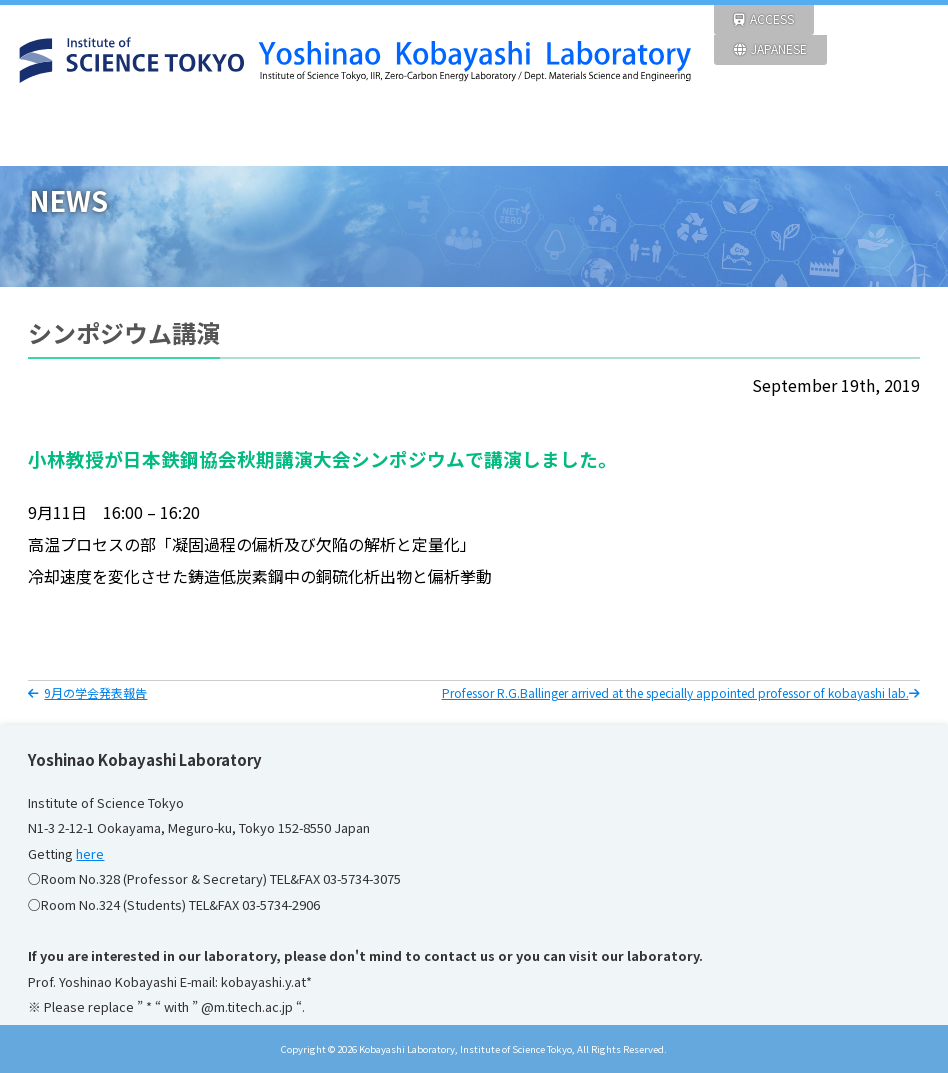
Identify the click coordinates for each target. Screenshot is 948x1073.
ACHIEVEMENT (533, 134)
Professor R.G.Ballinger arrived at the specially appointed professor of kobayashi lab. (681, 692)
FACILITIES (415, 134)
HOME (59, 134)
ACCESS (764, 18)
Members (652, 134)
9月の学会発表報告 (87, 692)
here (90, 853)
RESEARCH (296, 134)
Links (889, 134)
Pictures (770, 134)
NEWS (178, 134)
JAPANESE (770, 48)
